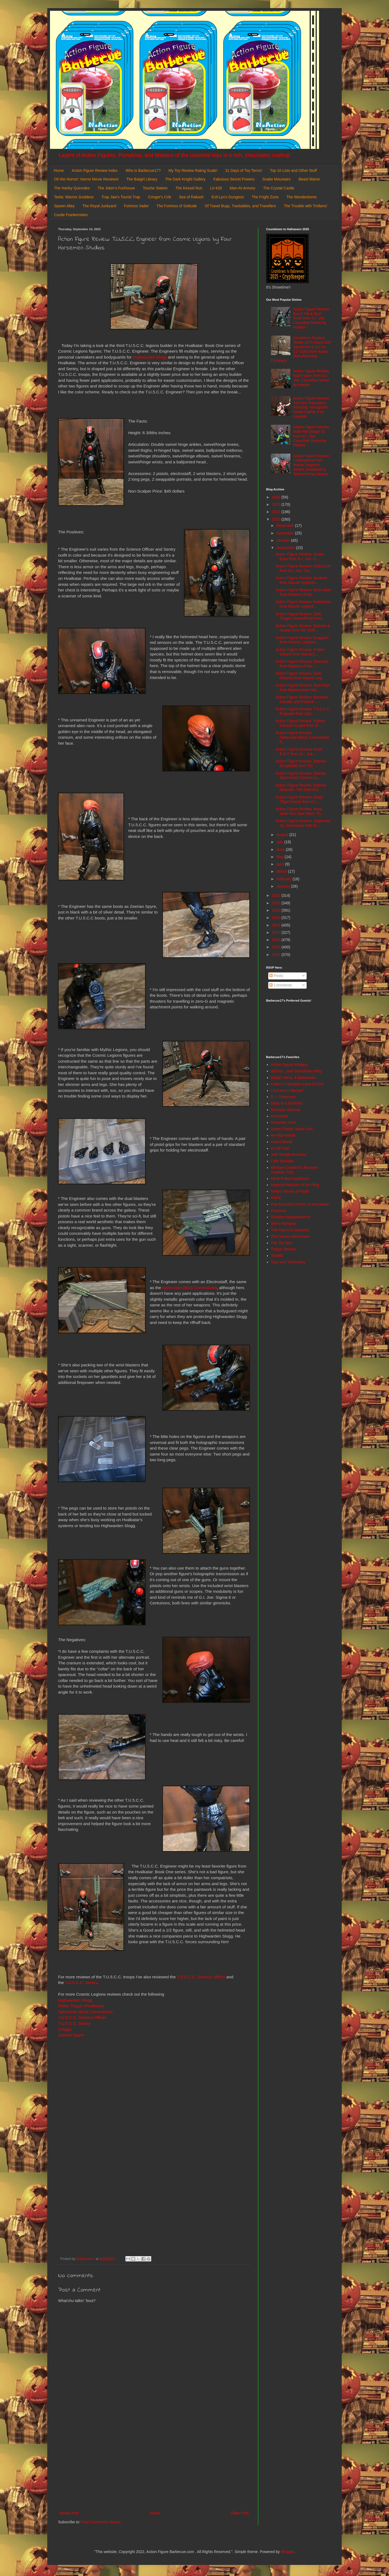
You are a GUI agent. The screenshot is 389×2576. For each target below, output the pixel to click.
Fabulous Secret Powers (234, 179)
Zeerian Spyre (71, 2035)
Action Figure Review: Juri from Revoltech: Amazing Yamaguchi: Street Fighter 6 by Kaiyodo (311, 407)
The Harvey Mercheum (290, 1236)
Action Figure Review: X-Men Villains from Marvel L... (300, 651)
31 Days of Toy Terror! (243, 170)
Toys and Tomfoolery (288, 1262)
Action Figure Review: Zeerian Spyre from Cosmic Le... (301, 775)
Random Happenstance (291, 1217)
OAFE (276, 1198)
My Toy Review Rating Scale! (193, 170)
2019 (276, 917)
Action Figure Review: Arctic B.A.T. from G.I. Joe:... (299, 751)
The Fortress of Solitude (176, 206)
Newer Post (69, 2513)
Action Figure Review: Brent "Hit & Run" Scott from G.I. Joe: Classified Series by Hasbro (311, 318)
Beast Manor (309, 179)
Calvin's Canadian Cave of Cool (297, 1084)
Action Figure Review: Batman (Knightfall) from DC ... (301, 763)
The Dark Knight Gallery (185, 179)
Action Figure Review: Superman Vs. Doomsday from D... (303, 823)
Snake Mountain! (276, 179)
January (283, 886)
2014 (276, 954)
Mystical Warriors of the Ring (295, 1185)
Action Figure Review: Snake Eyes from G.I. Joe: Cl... (300, 556)
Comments (280, 985)
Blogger (287, 2552)
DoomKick (279, 1116)
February (284, 879)
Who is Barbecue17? (143, 170)
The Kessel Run (188, 188)
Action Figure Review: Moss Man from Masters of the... (303, 592)
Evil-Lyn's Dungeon (228, 197)
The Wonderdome (301, 197)
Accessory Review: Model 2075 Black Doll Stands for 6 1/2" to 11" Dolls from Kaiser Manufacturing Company (301, 349)
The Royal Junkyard (99, 206)
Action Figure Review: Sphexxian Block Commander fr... (302, 737)
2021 (276, 903)
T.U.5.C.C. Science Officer (201, 1977)
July (280, 842)
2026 (276, 497)
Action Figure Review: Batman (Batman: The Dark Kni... (301, 787)
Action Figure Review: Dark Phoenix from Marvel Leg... (300, 675)
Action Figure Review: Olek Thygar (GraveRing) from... (300, 616)
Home (59, 170)
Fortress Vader (136, 206)
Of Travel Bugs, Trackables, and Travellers (240, 206)
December (285, 525)
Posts (276, 975)
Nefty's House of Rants (290, 1191)
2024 (276, 512)
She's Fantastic (284, 1223)
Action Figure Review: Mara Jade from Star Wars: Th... (300, 811)
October (283, 540)
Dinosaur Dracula (285, 1110)
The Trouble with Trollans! (305, 206)
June (281, 849)
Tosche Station (155, 188)
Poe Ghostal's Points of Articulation (300, 1204)
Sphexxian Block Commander (189, 1287)
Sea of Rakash (191, 197)
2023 (276, 519)
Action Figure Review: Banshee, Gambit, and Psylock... (302, 699)
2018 (276, 925)
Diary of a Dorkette (287, 1103)
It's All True (280, 1148)
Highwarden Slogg (150, 357)
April (280, 864)
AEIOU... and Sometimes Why (296, 1071)
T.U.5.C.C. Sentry (81, 1982)
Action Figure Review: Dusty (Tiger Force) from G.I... (299, 799)
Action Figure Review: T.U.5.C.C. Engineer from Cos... (303, 711)
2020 (276, 910)
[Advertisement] (154, 2465)
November (285, 533)
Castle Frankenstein (71, 215)
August (282, 834)
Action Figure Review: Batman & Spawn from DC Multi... (303, 628)
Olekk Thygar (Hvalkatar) (81, 2005)
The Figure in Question (290, 1230)
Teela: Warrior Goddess (74, 197)
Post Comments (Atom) (100, 2522)
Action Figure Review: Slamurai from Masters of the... (302, 663)
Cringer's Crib (159, 197)
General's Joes (283, 1122)
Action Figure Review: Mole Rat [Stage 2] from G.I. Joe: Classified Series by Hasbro (311, 436)
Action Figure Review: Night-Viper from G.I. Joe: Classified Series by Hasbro (311, 378)
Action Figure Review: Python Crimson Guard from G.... (300, 723)
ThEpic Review (283, 1249)
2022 (276, 895)
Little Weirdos (282, 1161)
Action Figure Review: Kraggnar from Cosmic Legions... (302, 639)
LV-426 (216, 188)
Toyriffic (277, 1255)
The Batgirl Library (141, 179)
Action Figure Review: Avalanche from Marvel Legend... (303, 604)
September (286, 548)
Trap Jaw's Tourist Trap (121, 197)
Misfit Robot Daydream (290, 1178)
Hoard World (281, 1142)
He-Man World (283, 1135)
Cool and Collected (287, 1090)
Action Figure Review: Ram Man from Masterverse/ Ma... (303, 687)
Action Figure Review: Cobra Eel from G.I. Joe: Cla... (303, 568)
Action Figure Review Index (95, 170)
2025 (276, 504)
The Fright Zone (265, 197)
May (280, 857)
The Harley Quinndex (72, 188)
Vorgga (64, 2029)
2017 (276, 932)
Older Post (240, 2513)
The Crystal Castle (278, 188)
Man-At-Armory (242, 188)
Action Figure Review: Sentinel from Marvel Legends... (301, 580)
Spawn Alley (64, 206)
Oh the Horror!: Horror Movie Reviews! (86, 179)
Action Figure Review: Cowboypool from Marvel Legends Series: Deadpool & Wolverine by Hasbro (311, 465)
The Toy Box (281, 1243)
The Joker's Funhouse (116, 188)
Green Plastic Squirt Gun (292, 1129)
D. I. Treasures (283, 1097)
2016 (276, 940)
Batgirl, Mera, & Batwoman (293, 1077)
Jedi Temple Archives (288, 1154)
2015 (276, 947)
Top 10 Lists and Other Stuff (293, 170)
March (282, 871)
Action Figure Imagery (289, 1064)
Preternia (278, 1211)
